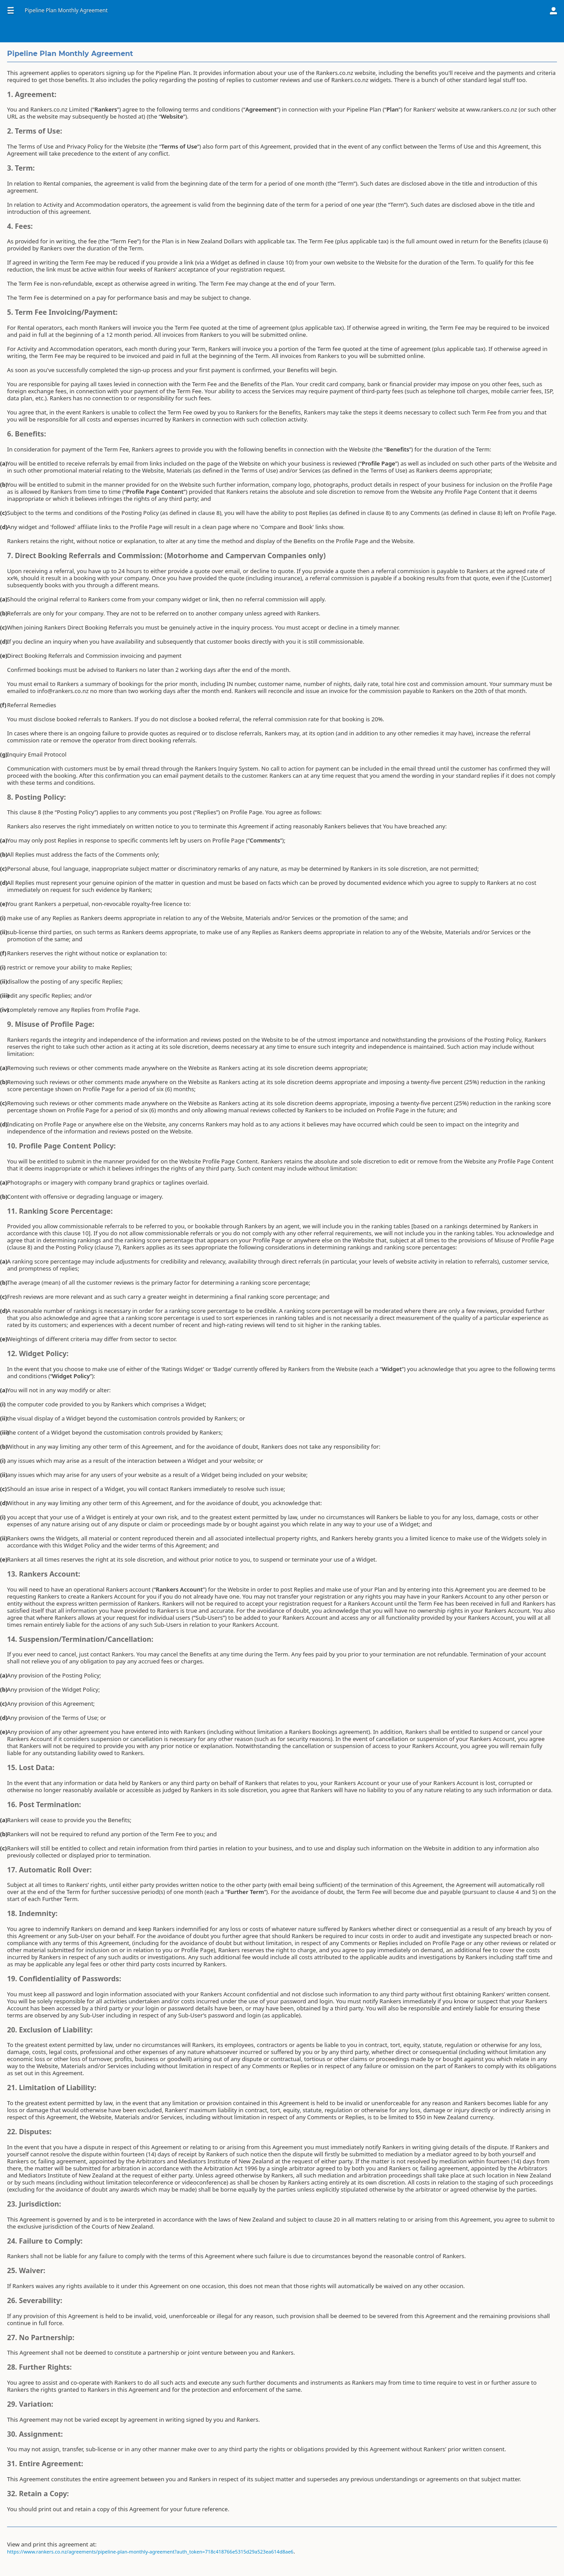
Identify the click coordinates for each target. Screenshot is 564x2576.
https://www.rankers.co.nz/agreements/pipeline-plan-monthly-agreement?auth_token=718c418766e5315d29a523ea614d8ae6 (150, 2551)
